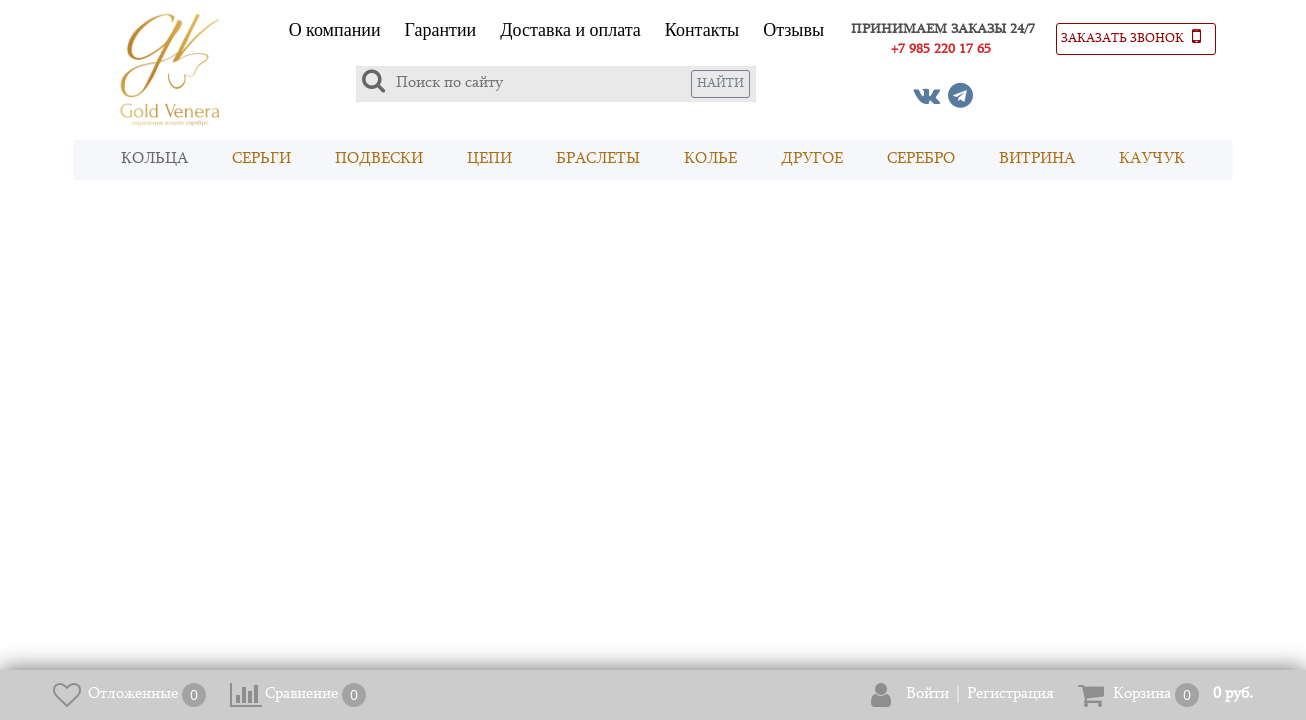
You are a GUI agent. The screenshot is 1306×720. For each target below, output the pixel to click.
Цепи (489, 159)
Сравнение (301, 694)
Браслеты (598, 159)
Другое (812, 159)
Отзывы (793, 30)
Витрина (1037, 159)
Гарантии (441, 30)
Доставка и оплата (570, 30)
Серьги (261, 159)
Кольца (154, 159)
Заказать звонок (1131, 36)
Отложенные (133, 694)
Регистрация (1010, 694)
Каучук (1152, 159)
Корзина (1142, 694)
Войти (927, 694)
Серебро (921, 159)
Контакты (702, 30)
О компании (335, 30)
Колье (710, 159)
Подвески (379, 159)
